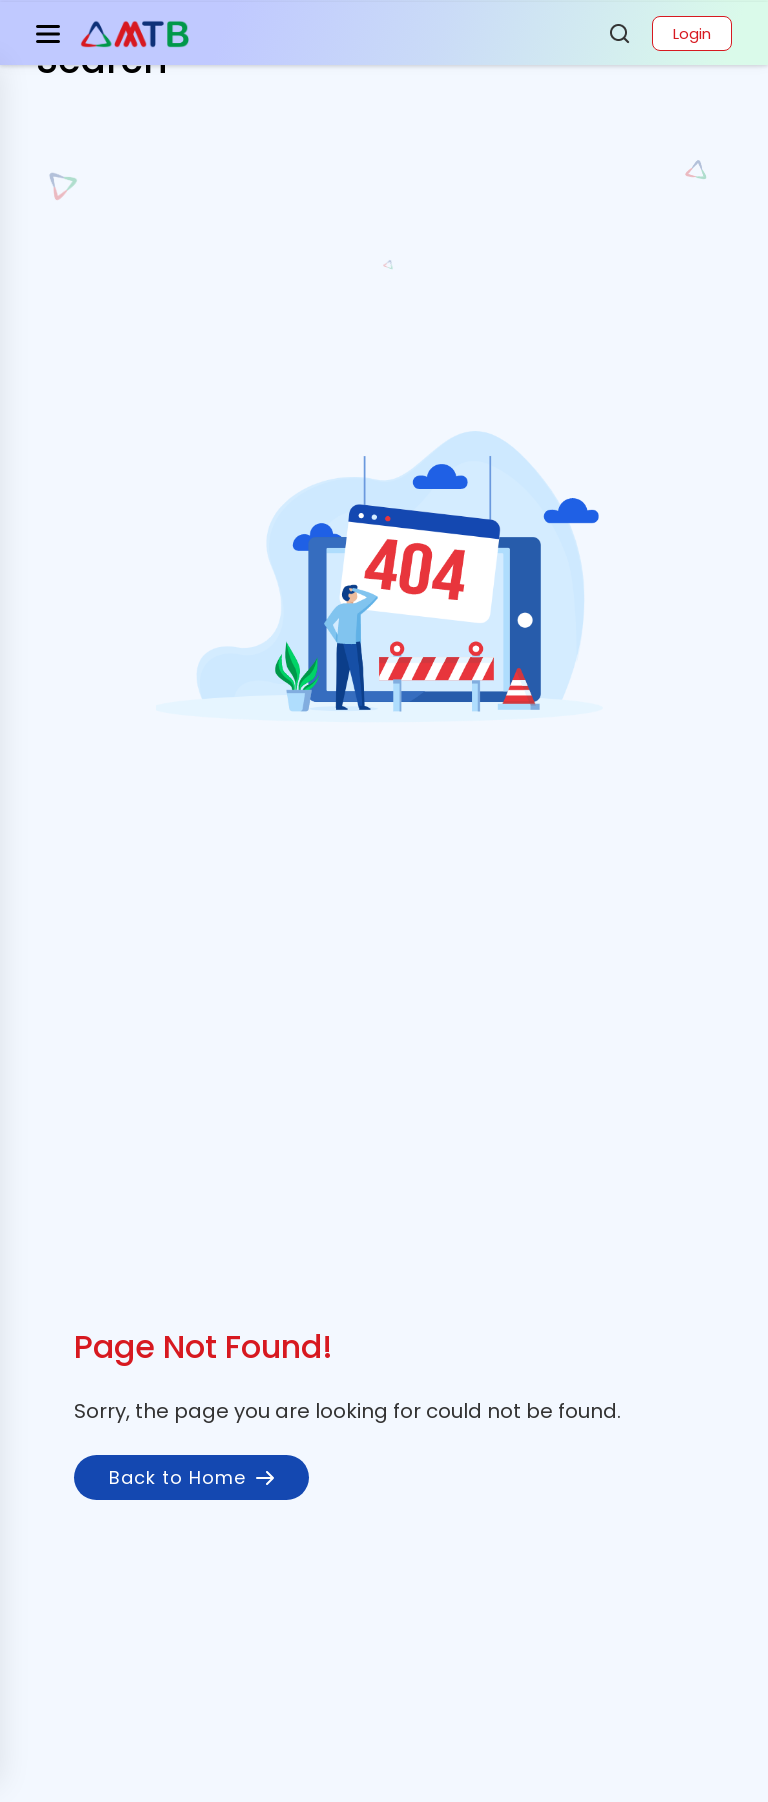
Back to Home (191, 1477)
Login (692, 33)
